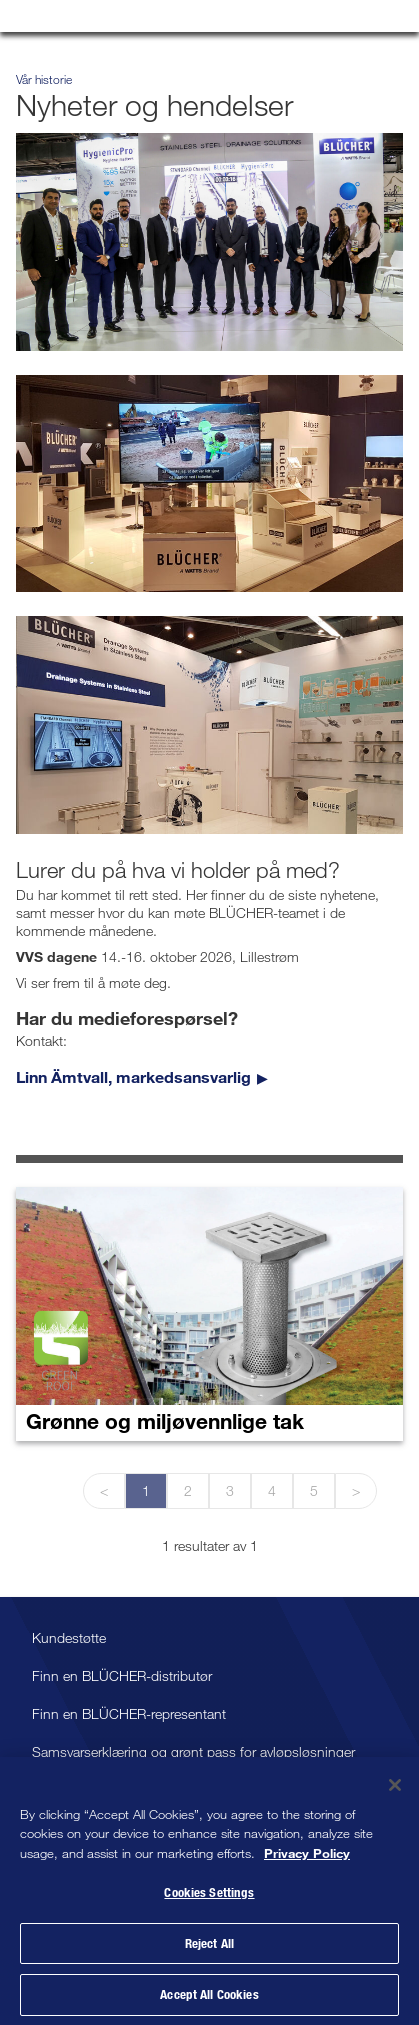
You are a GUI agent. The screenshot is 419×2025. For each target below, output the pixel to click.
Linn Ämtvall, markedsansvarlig (133, 1076)
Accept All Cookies (209, 1999)
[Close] (395, 1789)
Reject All (209, 1947)
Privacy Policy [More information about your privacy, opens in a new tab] (307, 1857)
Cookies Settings (209, 1896)
